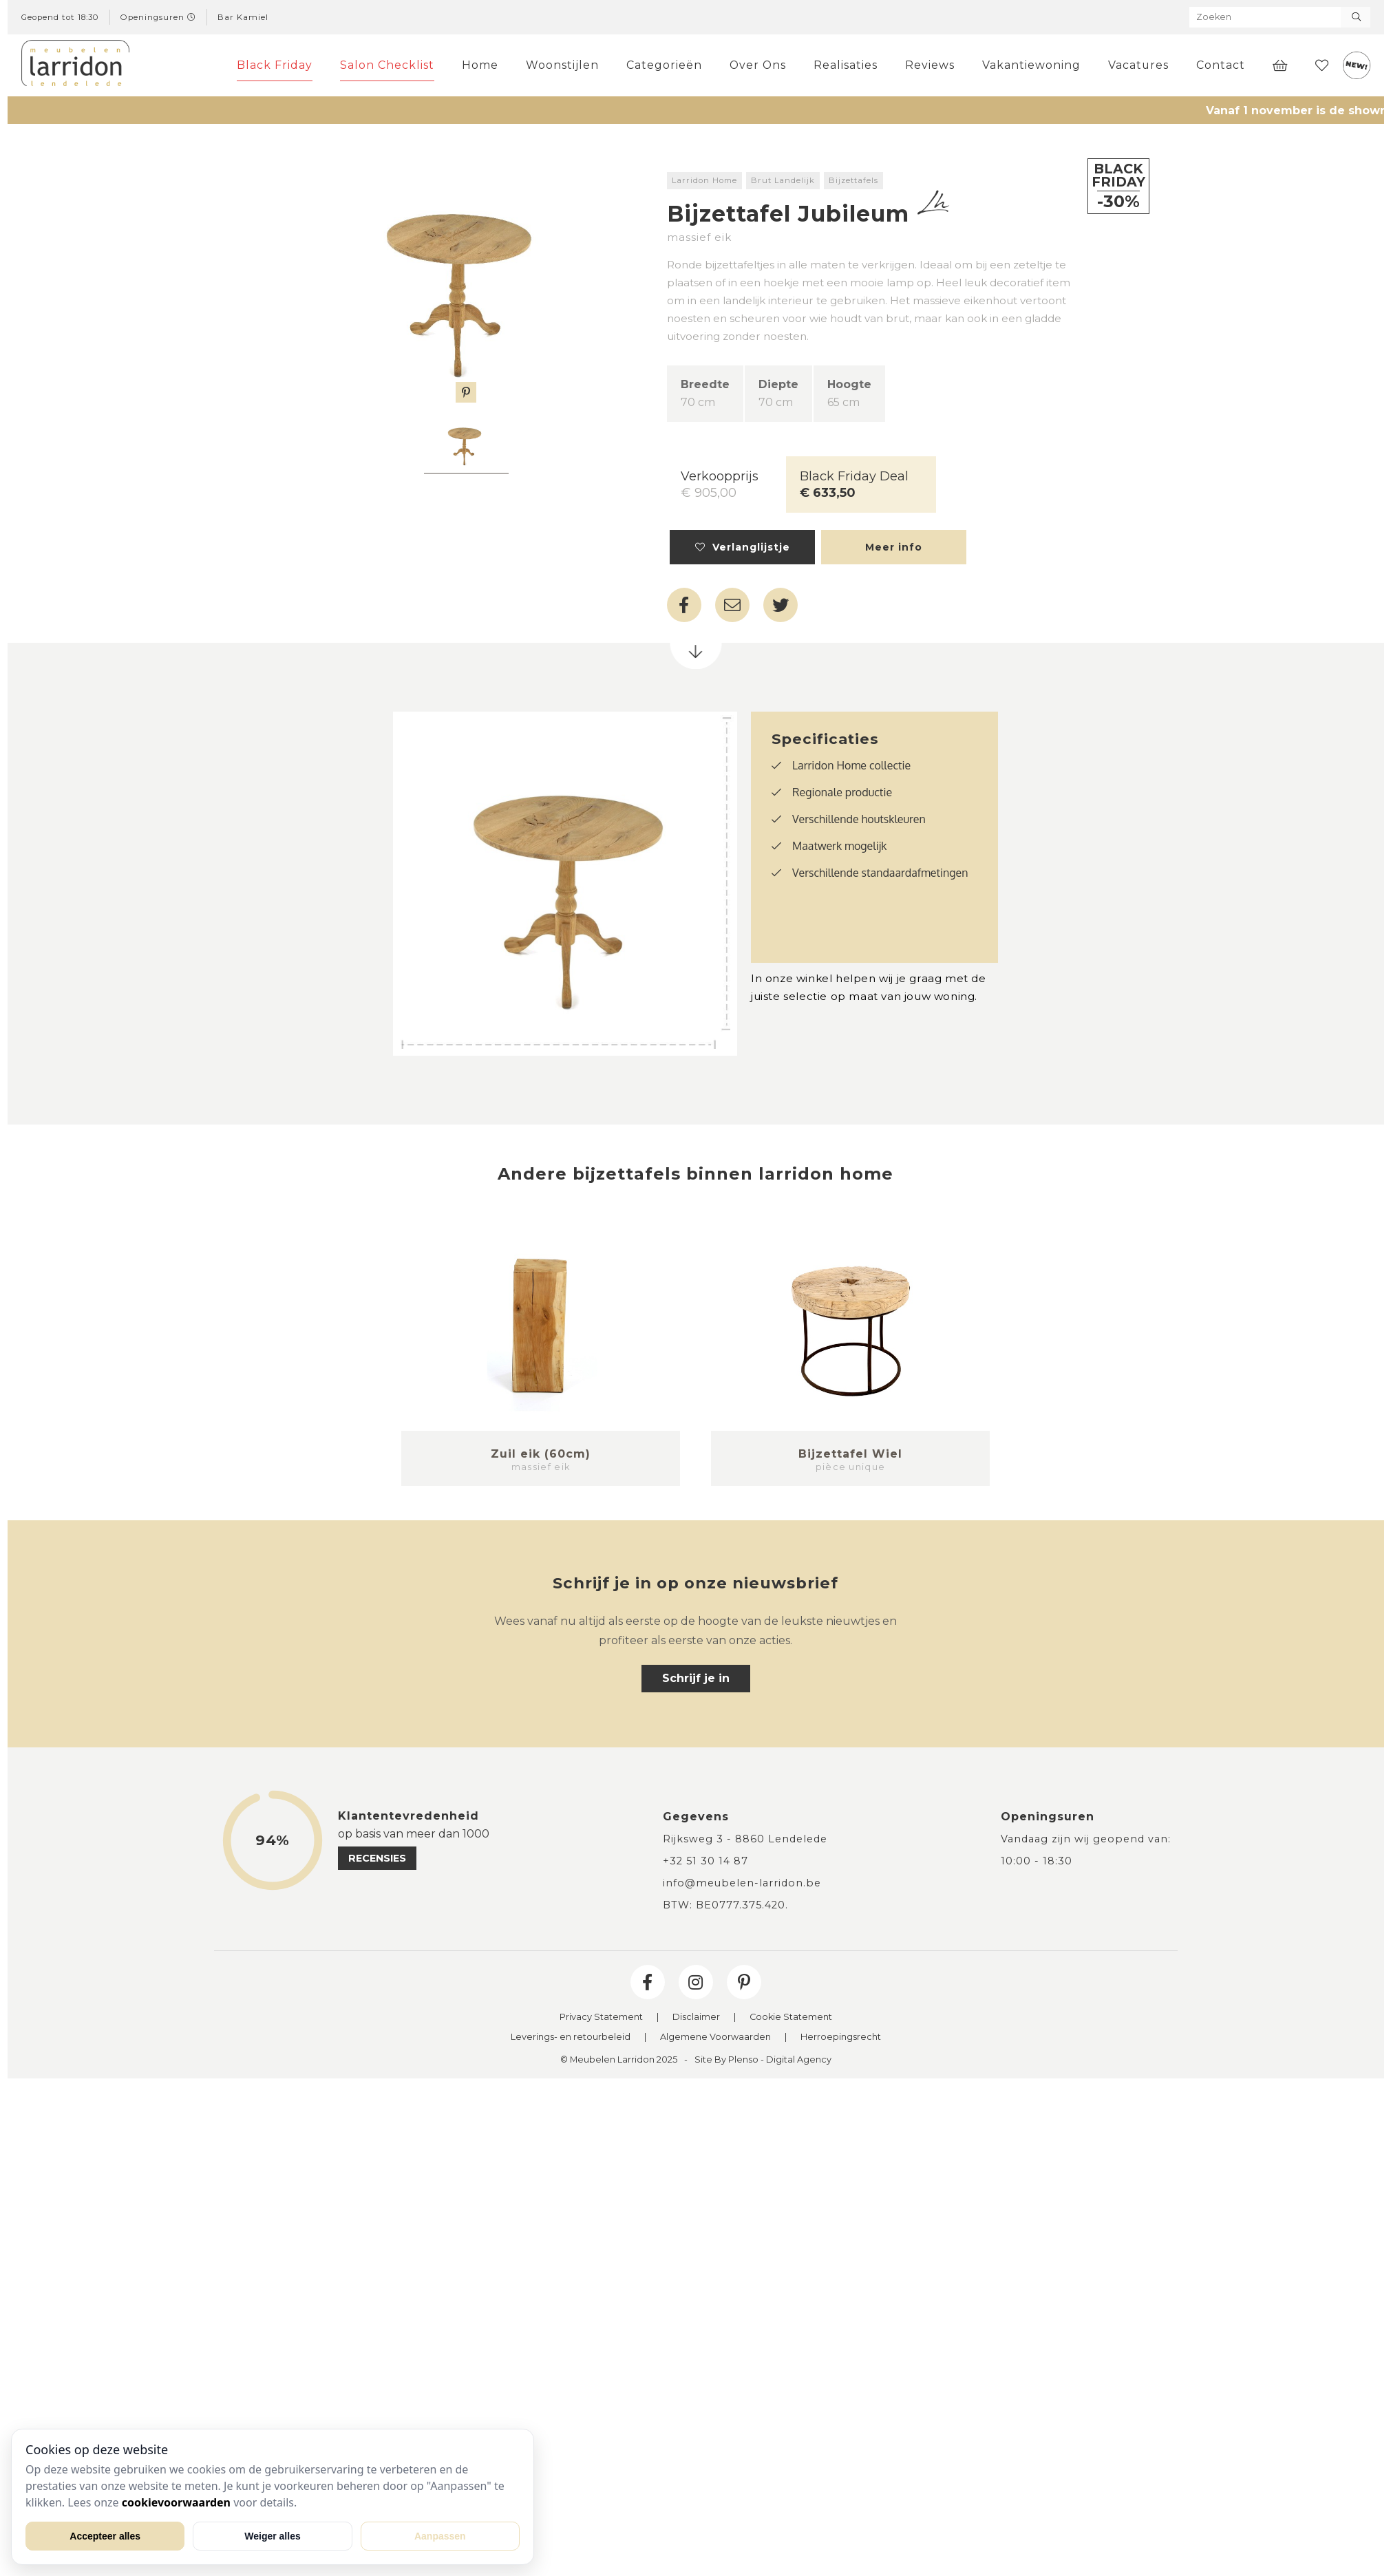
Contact (1220, 65)
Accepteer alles (105, 2536)
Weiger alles (272, 2536)
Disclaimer (696, 2017)
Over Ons (758, 65)
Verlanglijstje (742, 547)
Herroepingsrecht (840, 2037)
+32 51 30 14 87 (705, 1861)
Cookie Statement (791, 2017)
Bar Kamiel (242, 17)
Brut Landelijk (783, 180)
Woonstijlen (562, 65)
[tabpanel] (466, 444)
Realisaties (846, 65)
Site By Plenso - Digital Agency (762, 2060)
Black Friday (274, 65)
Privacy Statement (601, 2017)
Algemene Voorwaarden (715, 2037)
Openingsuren (158, 17)
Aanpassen (440, 2536)
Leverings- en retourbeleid (570, 2037)
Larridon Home (704, 180)
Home (480, 65)
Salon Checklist (387, 65)
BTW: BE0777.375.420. (725, 1905)
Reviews (930, 65)
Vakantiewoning (1031, 65)
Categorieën (664, 65)
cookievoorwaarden (176, 2502)
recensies (377, 1858)
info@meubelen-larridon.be (742, 1883)
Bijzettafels (853, 180)
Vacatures (1138, 65)
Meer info (893, 547)
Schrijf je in (696, 1678)
